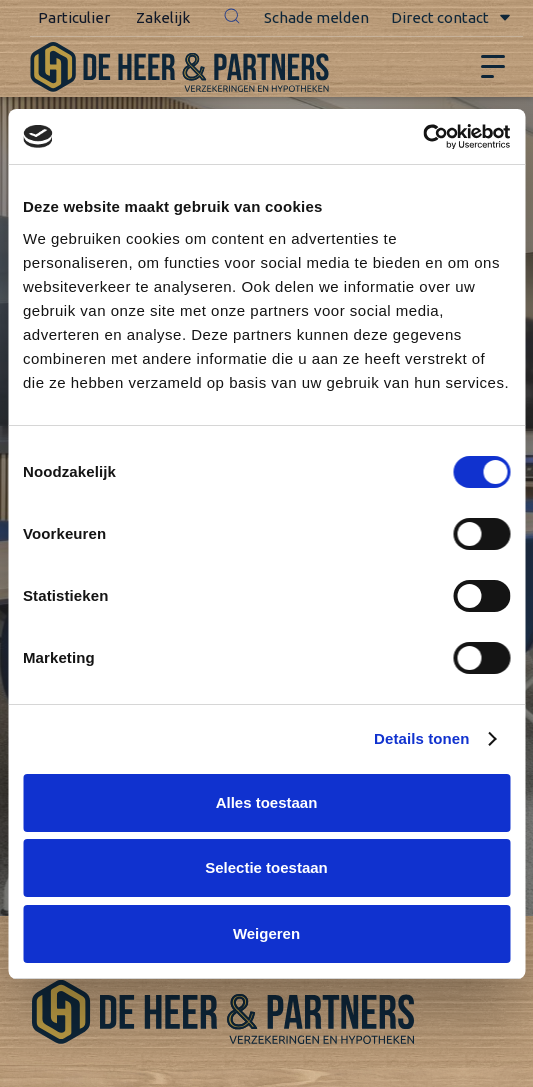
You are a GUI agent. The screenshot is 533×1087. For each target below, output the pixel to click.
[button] (232, 18)
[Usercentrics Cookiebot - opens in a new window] (422, 137)
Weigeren (266, 933)
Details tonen (421, 738)
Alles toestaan (267, 802)
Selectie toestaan (266, 867)
